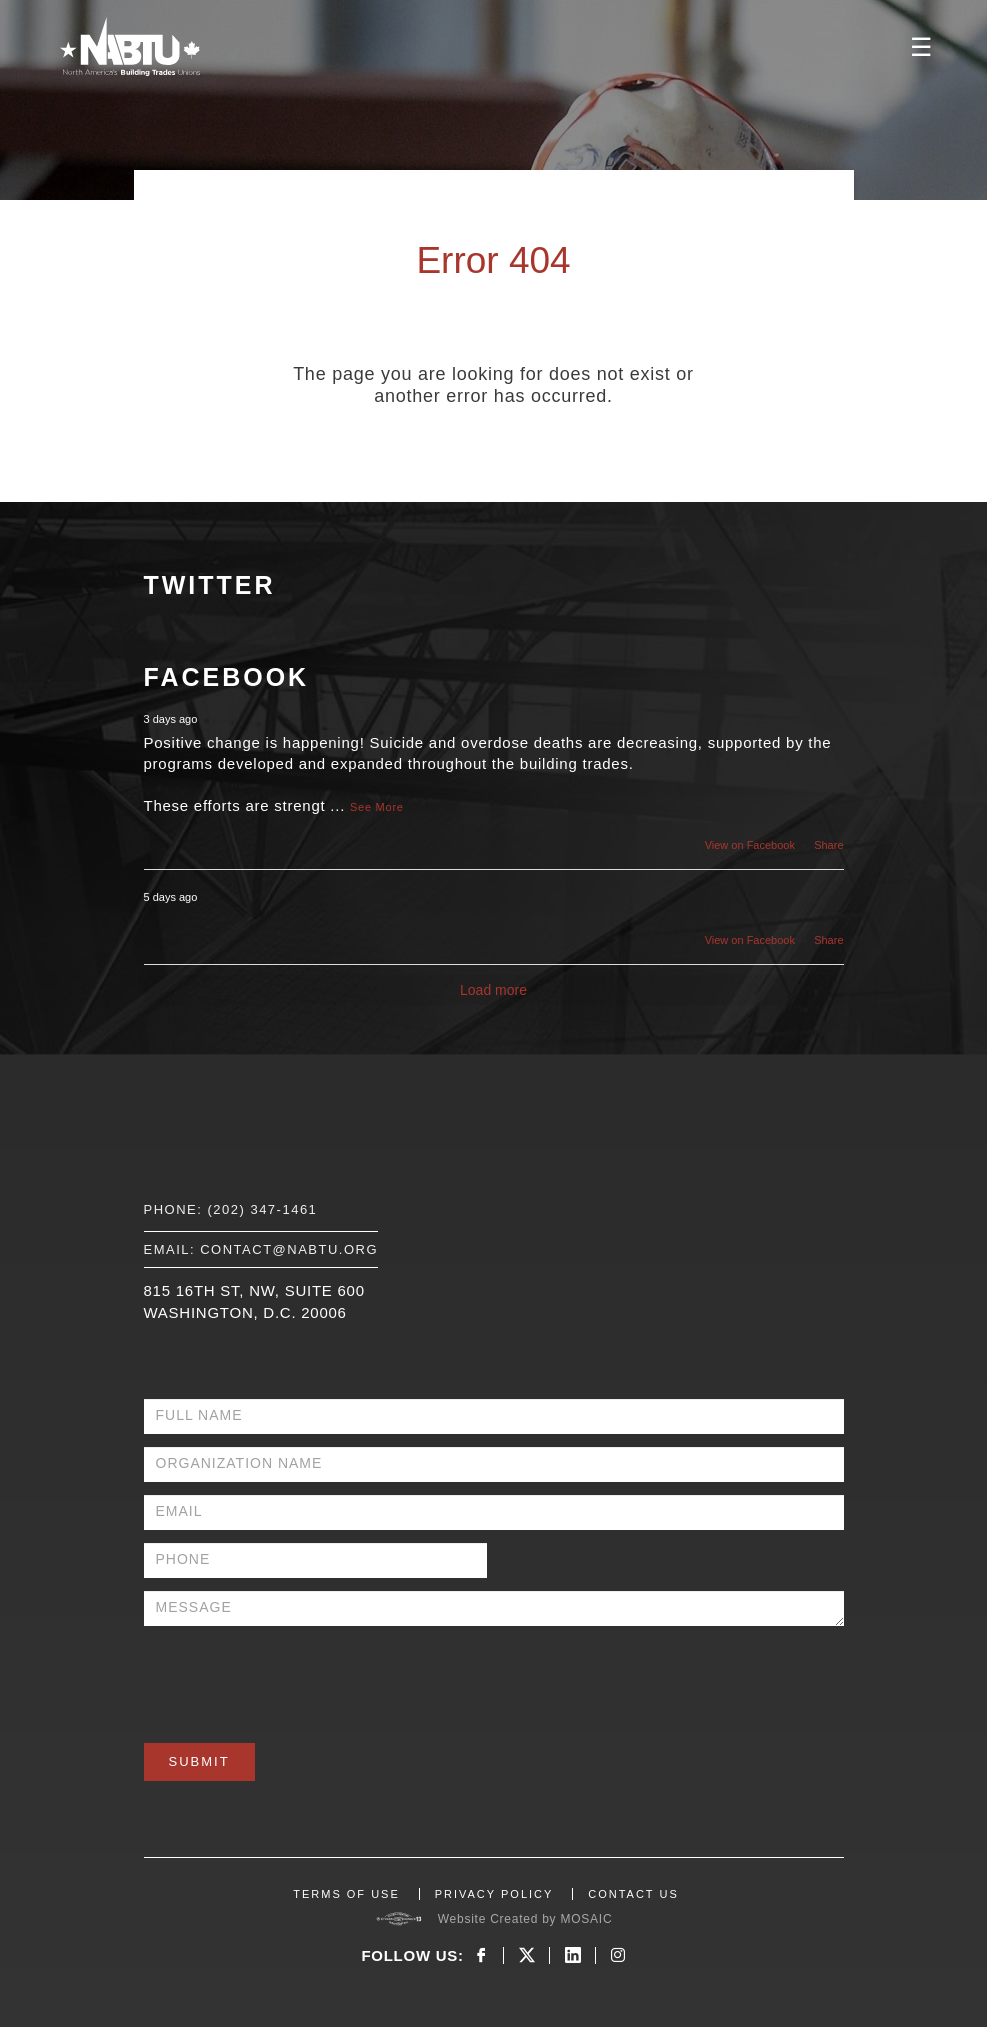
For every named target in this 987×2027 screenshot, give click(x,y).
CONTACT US (633, 1894)
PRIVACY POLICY (494, 1894)
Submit (199, 1761)
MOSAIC (586, 1919)
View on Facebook (750, 845)
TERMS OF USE (346, 1894)
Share (828, 845)
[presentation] (296, 1678)
